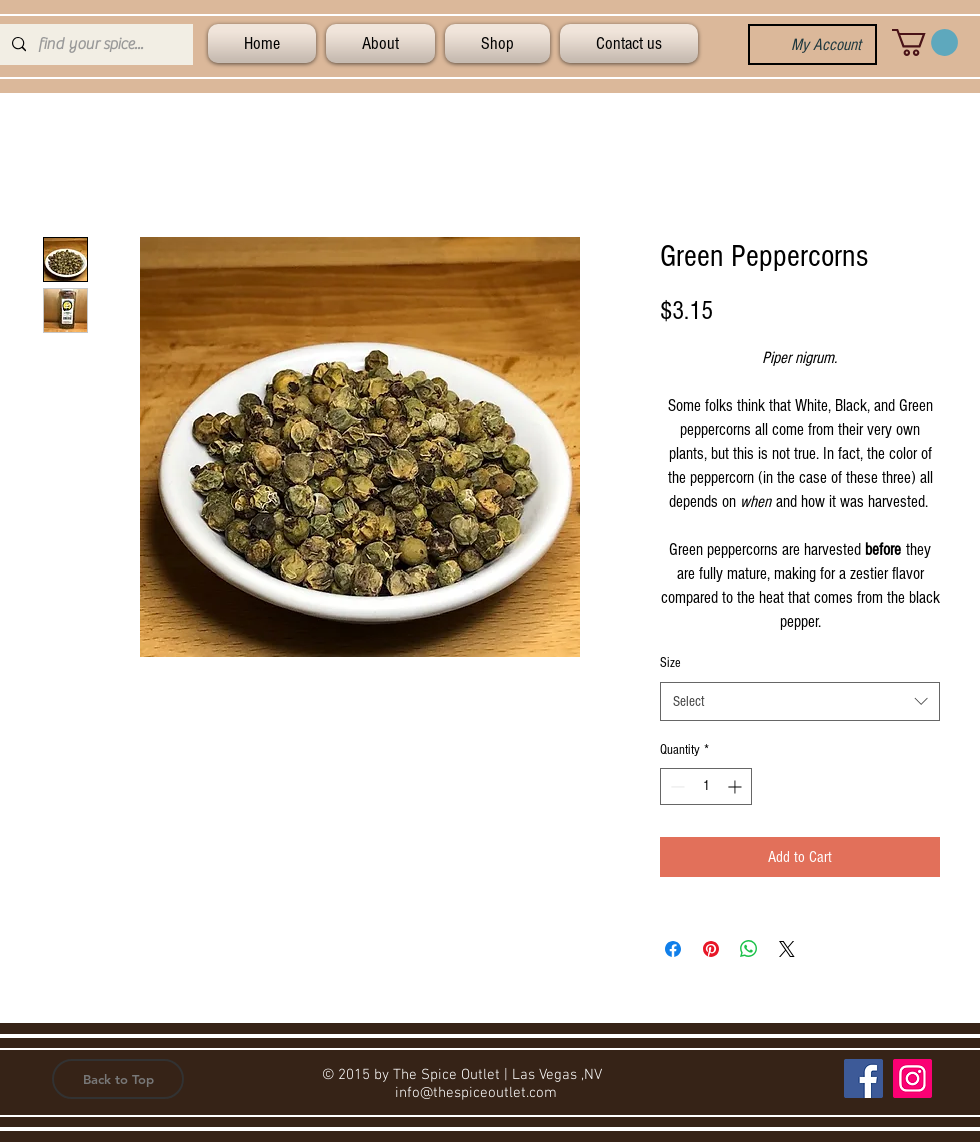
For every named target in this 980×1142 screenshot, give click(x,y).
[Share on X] (787, 949)
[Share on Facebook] (673, 949)
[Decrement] (675, 786)
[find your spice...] (94, 44)
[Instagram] (912, 1078)
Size (670, 663)
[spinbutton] (706, 786)
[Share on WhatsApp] (749, 949)
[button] (925, 42)
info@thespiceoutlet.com (476, 1093)
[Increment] (736, 786)
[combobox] (800, 701)
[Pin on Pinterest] (711, 949)
